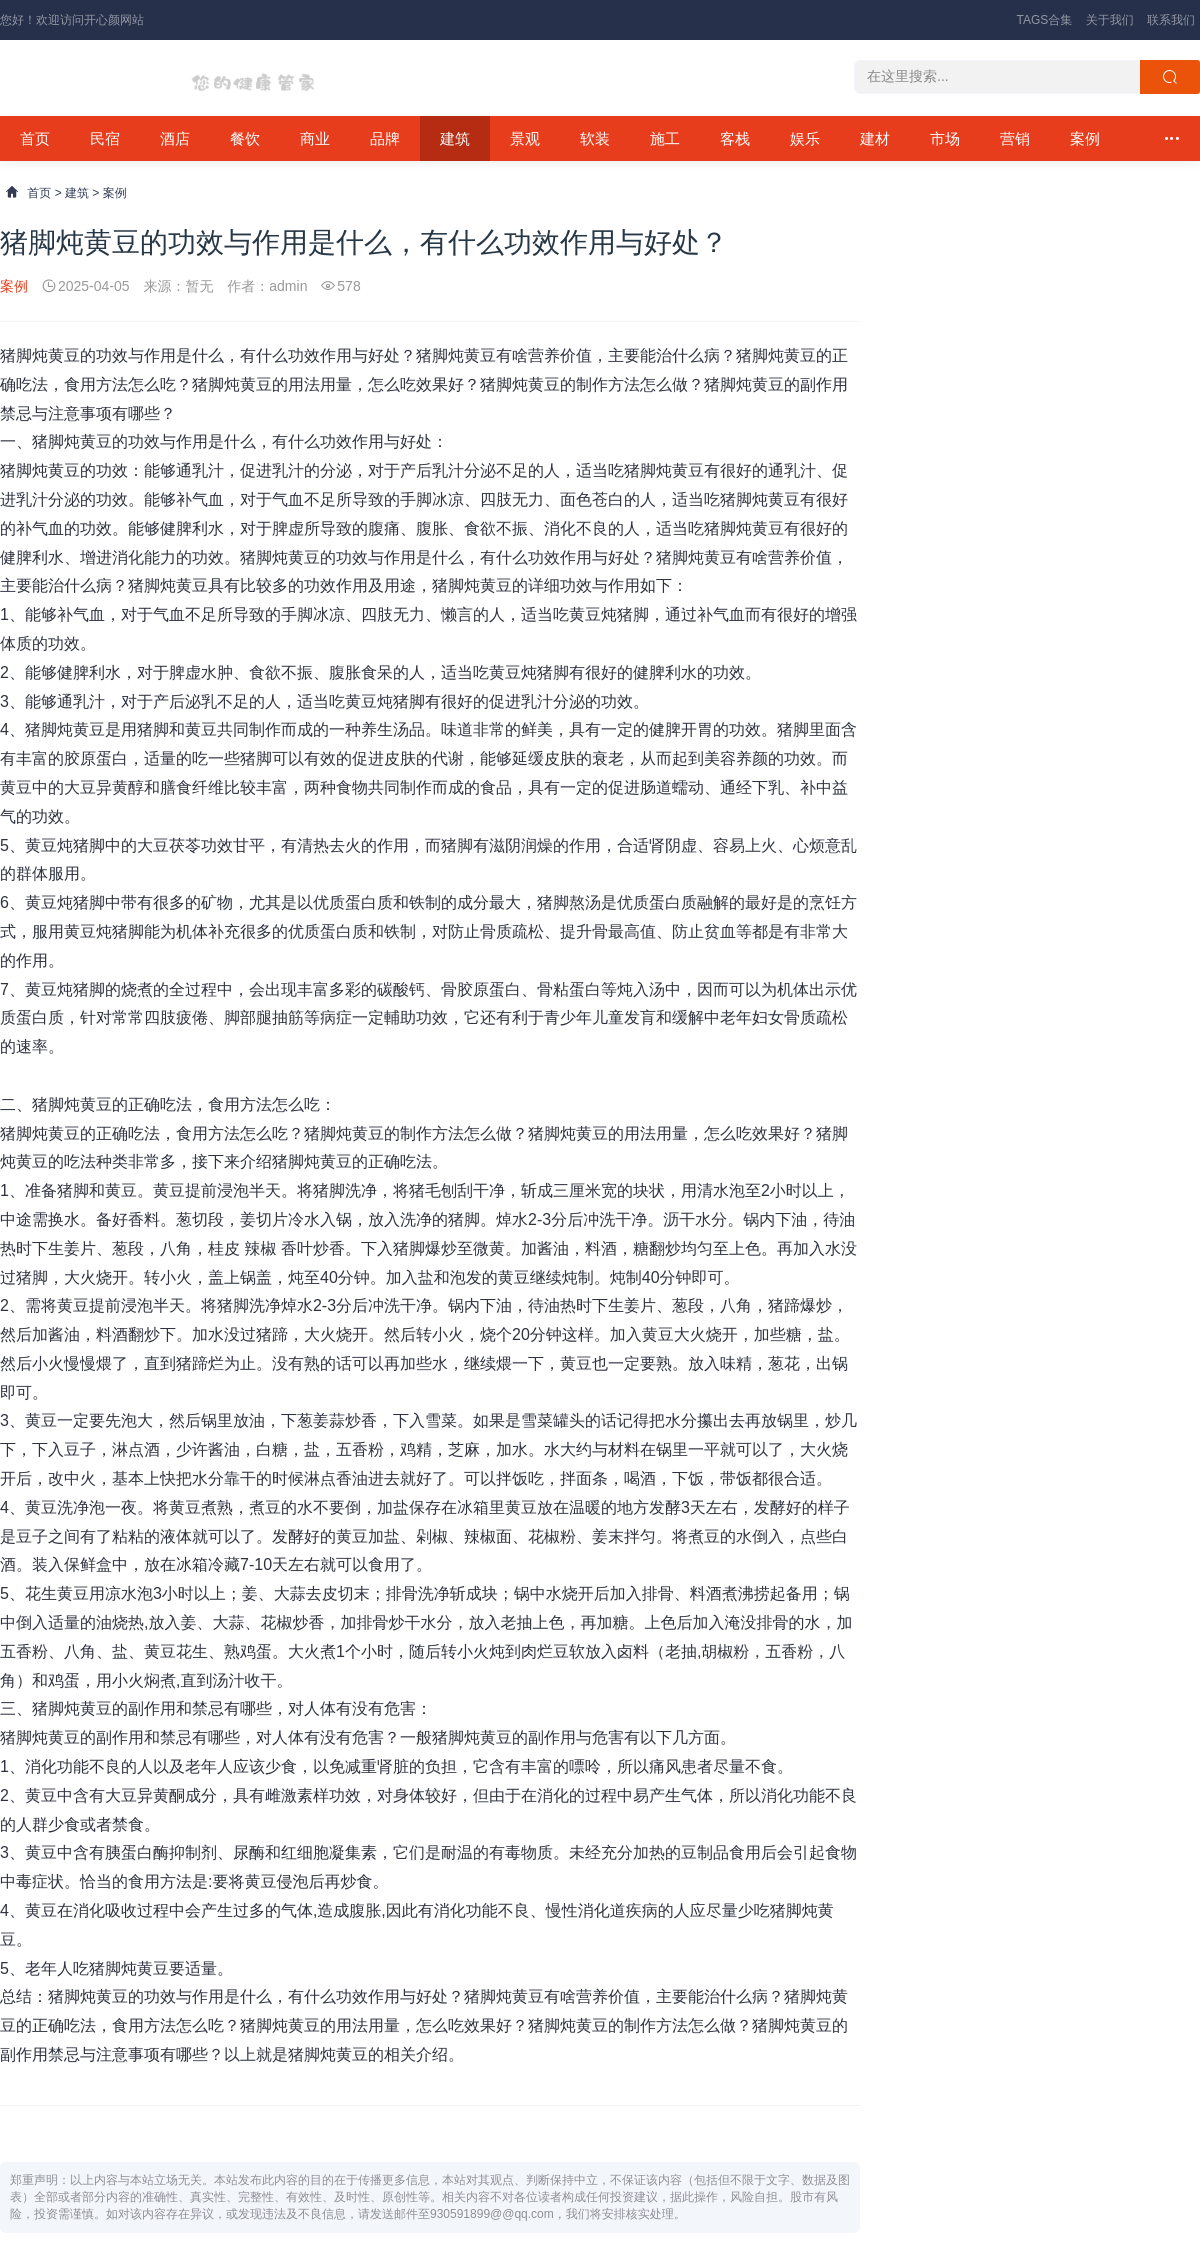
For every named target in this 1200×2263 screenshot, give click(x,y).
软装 (595, 138)
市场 (945, 138)
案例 (1085, 138)
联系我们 (1171, 20)
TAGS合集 (1045, 20)
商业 (315, 138)
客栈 (735, 138)
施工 (665, 138)
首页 (35, 138)
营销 (1015, 138)
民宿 (105, 138)
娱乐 (805, 138)
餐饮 (245, 138)
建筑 (455, 138)
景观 (525, 138)
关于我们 (1110, 20)
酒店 (175, 138)
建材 (875, 138)
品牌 (385, 138)
